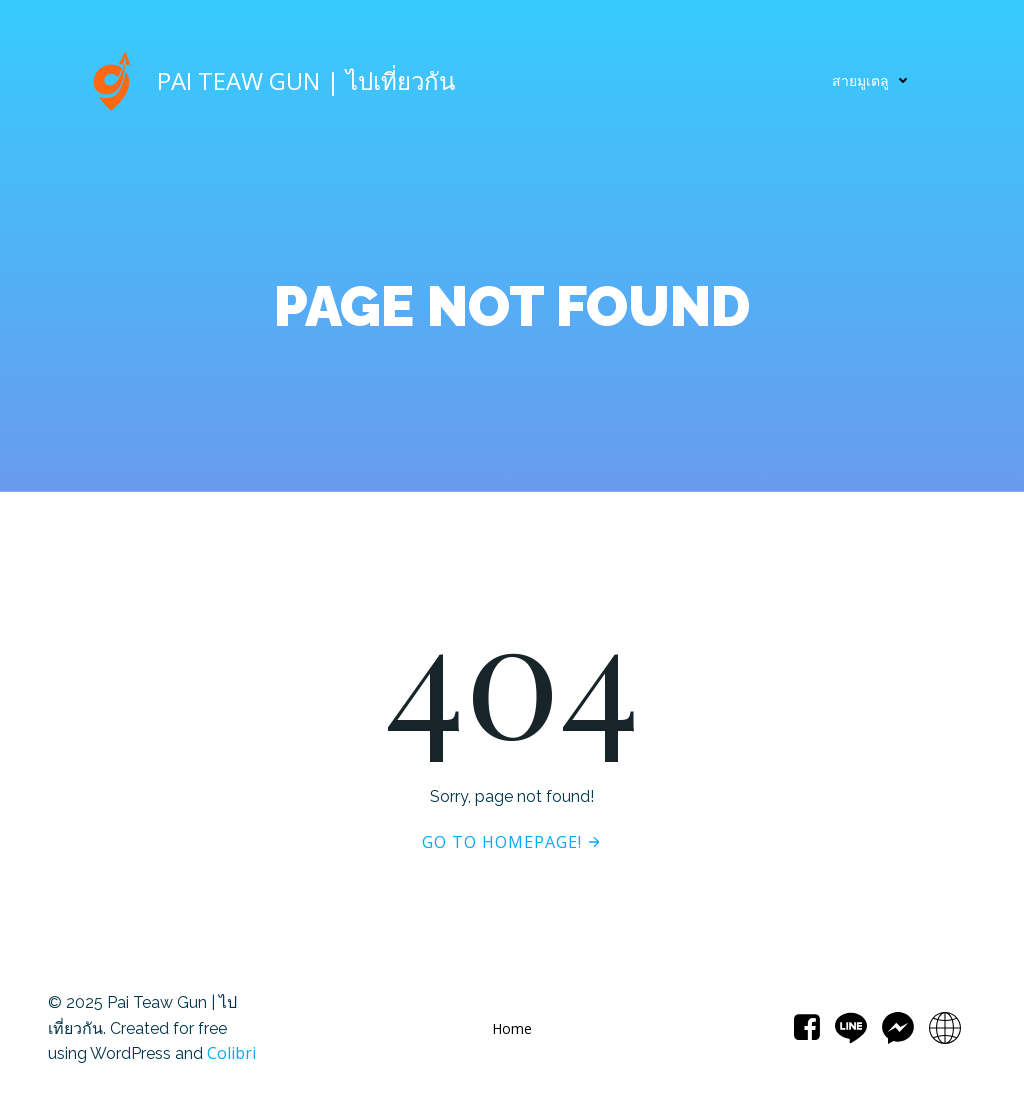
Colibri (231, 1053)
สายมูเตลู (874, 80)
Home (512, 1028)
